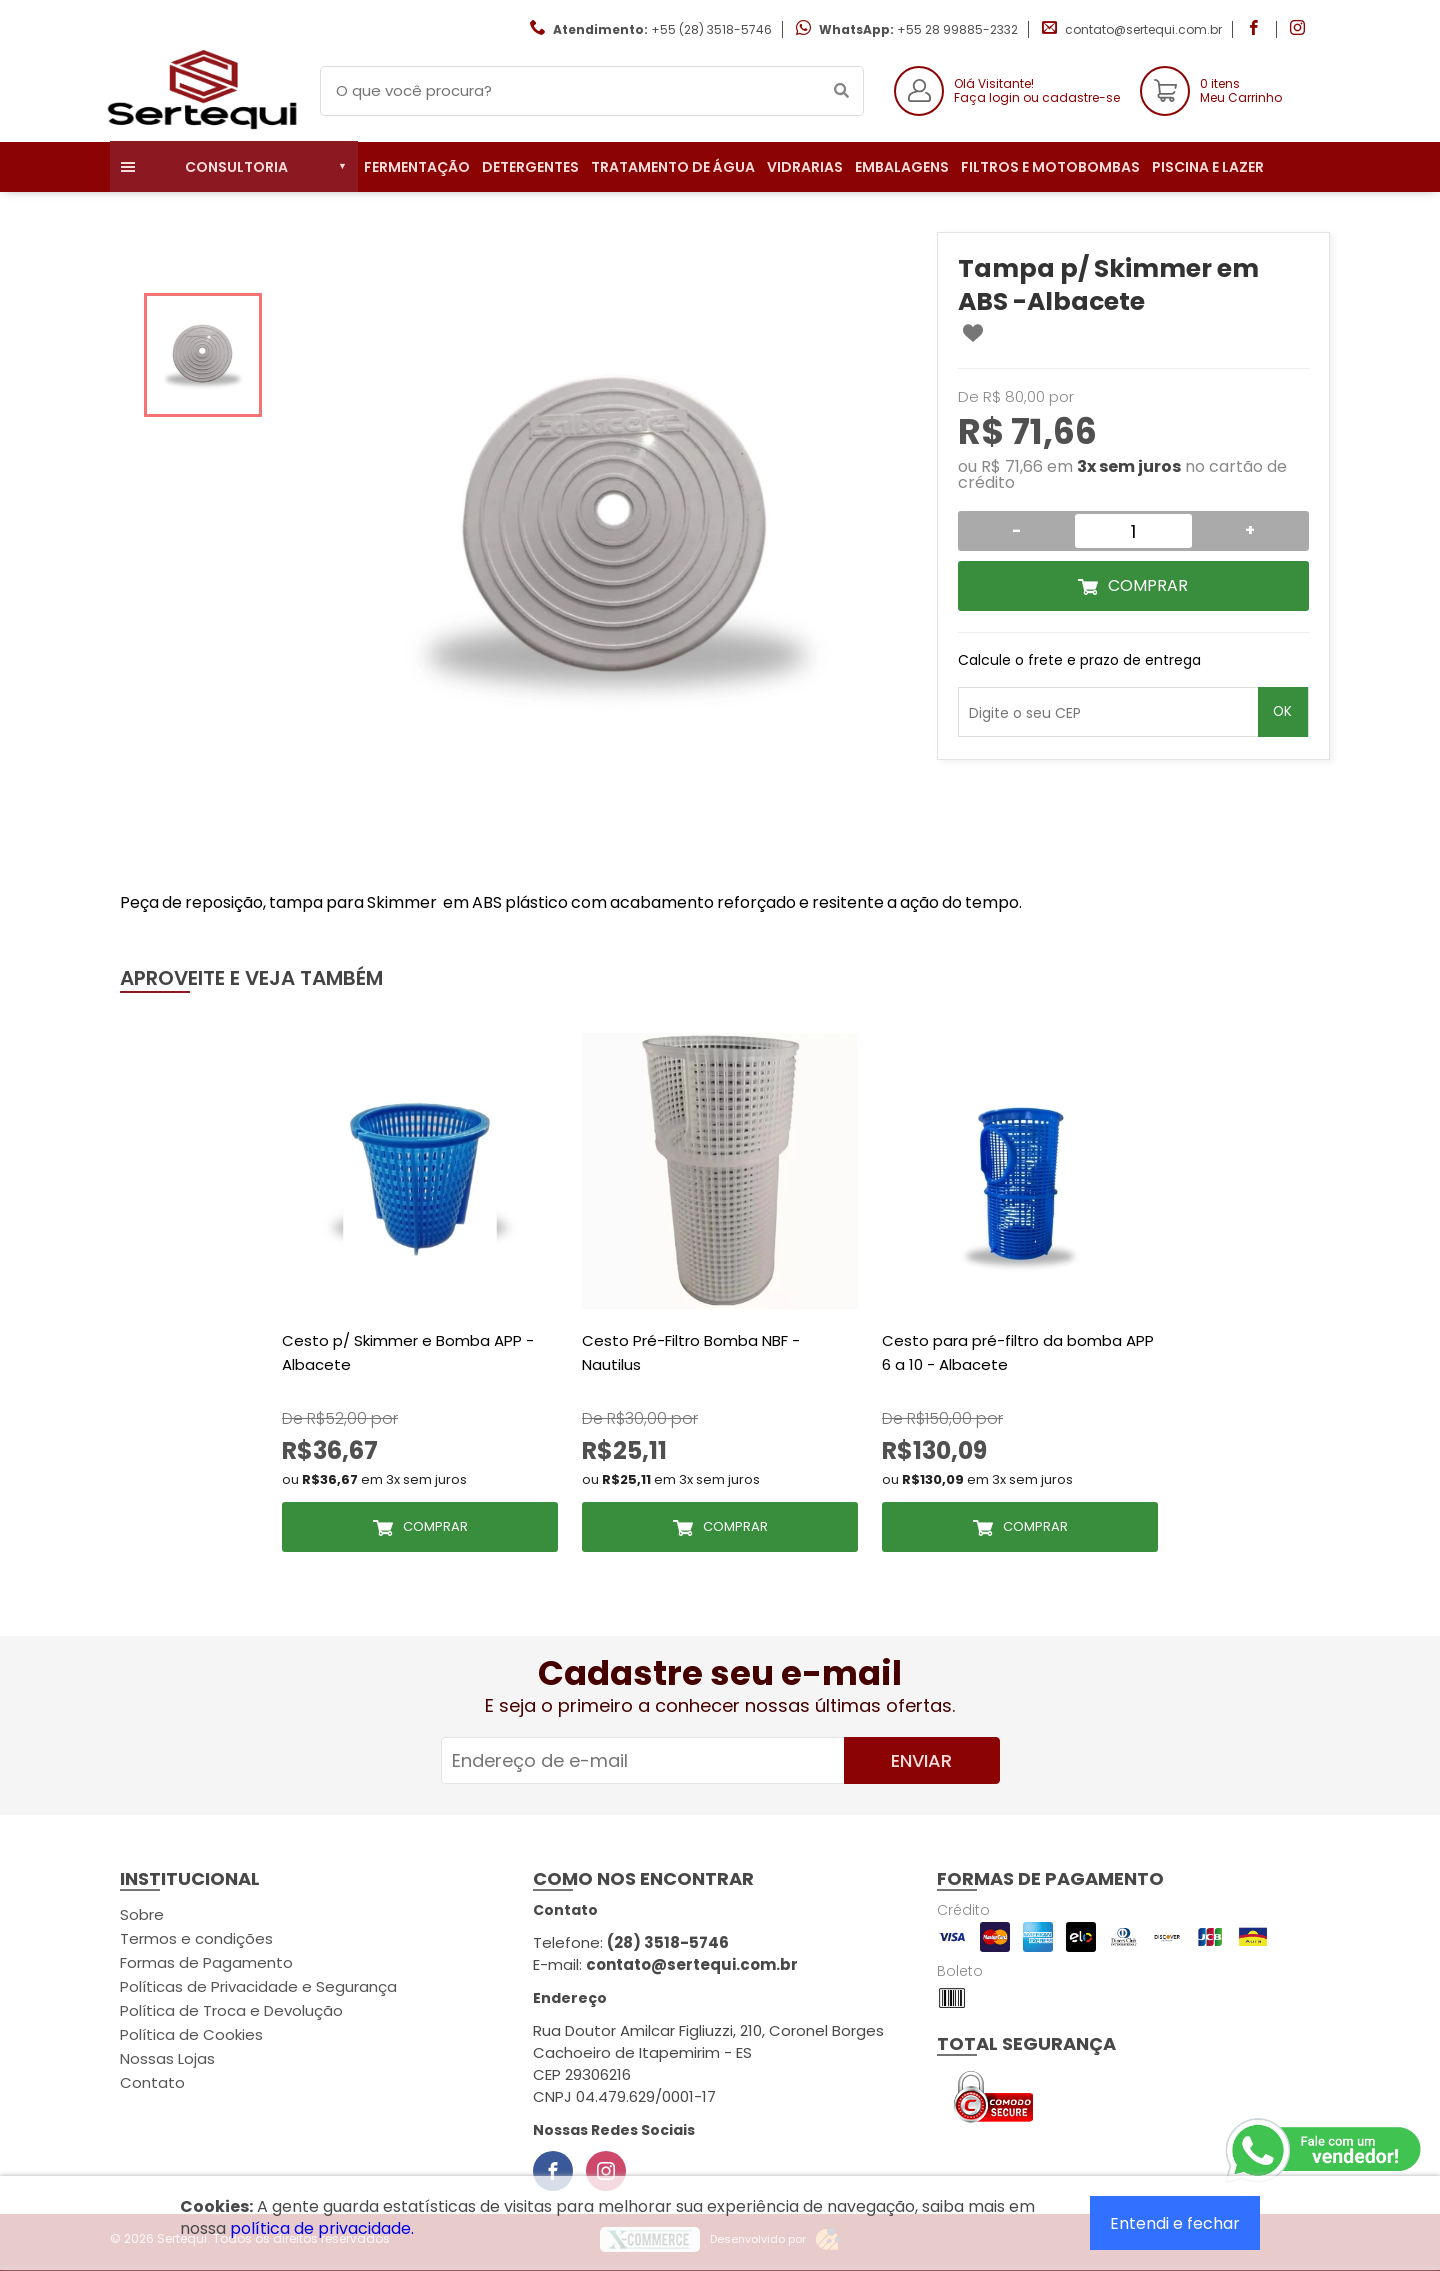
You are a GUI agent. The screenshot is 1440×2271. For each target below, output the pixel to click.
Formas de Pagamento (206, 1962)
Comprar (1148, 585)
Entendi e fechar (1175, 2223)
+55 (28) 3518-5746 (711, 29)
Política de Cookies (191, 2034)
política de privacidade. (322, 2228)
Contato (152, 2082)
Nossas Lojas (167, 2058)
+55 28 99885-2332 (957, 29)
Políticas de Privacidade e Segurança (258, 1986)
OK (1282, 711)
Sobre (142, 1914)
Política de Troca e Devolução (231, 2010)
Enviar (921, 1760)
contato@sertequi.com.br (1143, 29)
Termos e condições (196, 1938)
